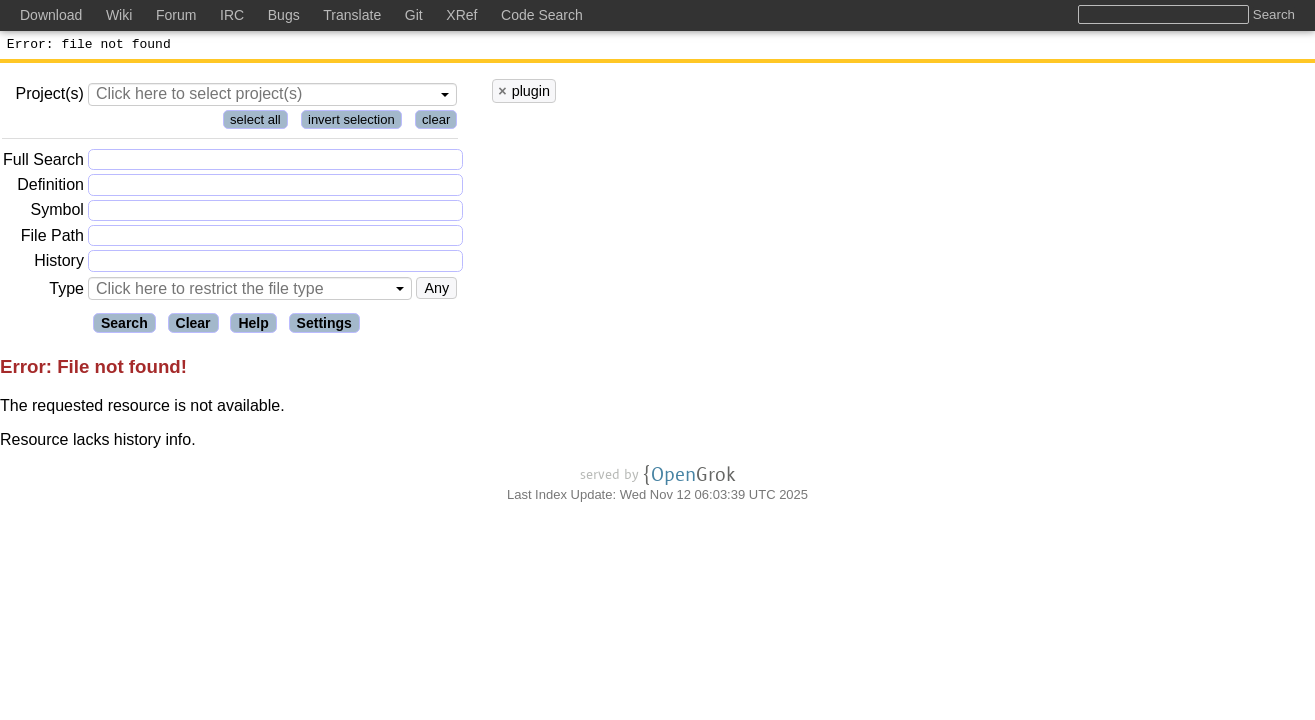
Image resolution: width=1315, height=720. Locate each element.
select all (255, 122)
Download (51, 15)
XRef (461, 15)
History (59, 263)
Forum (176, 15)
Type (66, 291)
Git (414, 15)
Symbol (57, 213)
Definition (50, 187)
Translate (352, 15)
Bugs (284, 15)
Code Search (542, 15)
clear (436, 122)
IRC (232, 15)
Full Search (43, 162)
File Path (52, 238)
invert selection (351, 122)
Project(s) (49, 96)
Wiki (119, 15)
